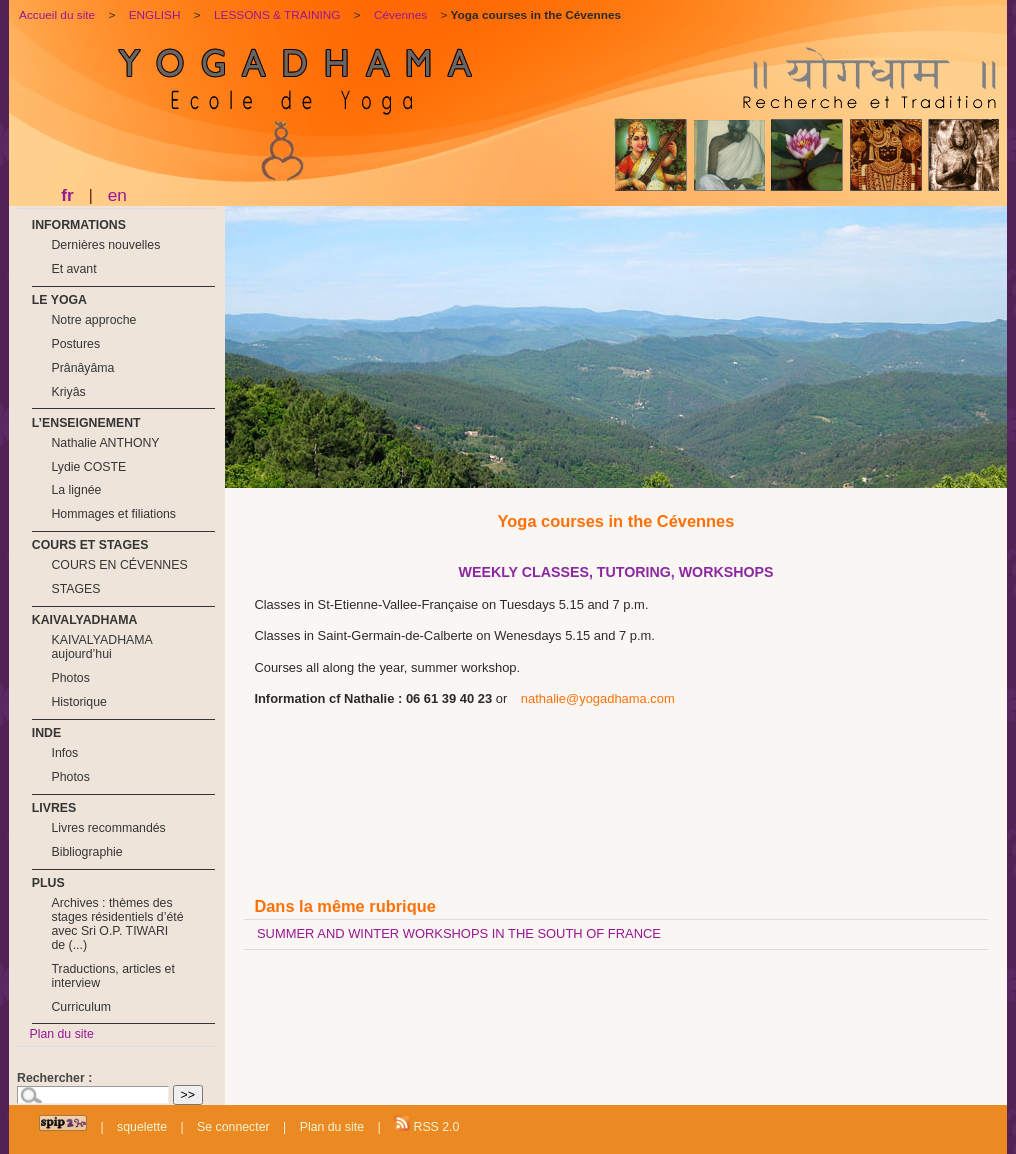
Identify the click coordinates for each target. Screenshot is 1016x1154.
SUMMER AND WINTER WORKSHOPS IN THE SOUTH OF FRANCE (459, 933)
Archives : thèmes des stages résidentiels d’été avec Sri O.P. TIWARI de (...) (117, 924)
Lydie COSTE (88, 467)
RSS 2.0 (426, 1124)
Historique (78, 702)
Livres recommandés (108, 828)
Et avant (73, 269)
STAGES (75, 589)
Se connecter (233, 1127)
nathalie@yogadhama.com (598, 698)
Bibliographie (86, 852)
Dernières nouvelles (105, 245)
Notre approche (93, 320)
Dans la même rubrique (344, 906)
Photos (70, 678)
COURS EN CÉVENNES (119, 565)
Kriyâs (68, 392)
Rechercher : (54, 1078)
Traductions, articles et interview (112, 976)
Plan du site (61, 1034)
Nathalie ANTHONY (105, 443)
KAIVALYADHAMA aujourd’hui (101, 647)
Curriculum (81, 1007)
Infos (64, 753)
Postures (75, 344)
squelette (142, 1127)
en (117, 195)
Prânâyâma (82, 368)
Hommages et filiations (113, 514)
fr (67, 195)
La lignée (76, 490)
